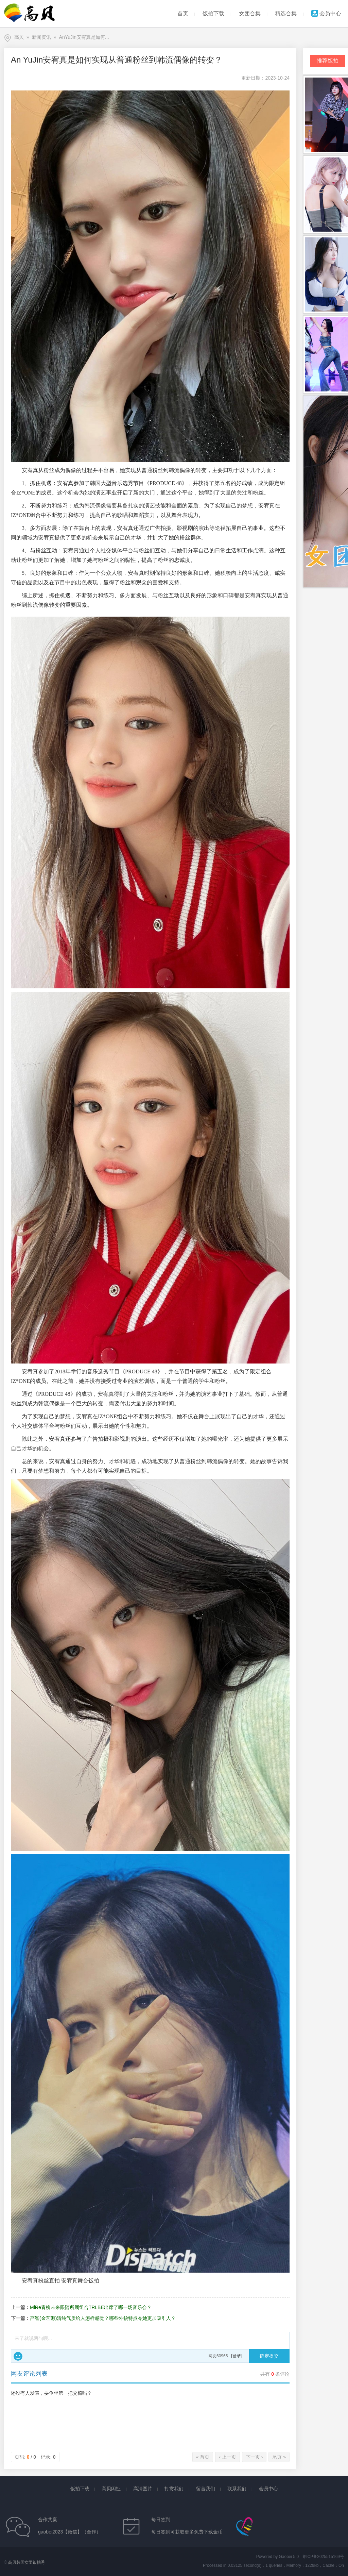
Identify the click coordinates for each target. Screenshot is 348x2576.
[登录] (236, 2356)
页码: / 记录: (35, 2457)
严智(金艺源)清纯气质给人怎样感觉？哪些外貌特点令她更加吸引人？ (103, 2318)
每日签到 (160, 2519)
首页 (182, 13)
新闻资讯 (41, 37)
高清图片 (142, 2488)
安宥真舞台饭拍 (80, 2281)
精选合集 (286, 13)
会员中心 (326, 13)
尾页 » (279, 2457)
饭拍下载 (213, 13)
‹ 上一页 (227, 2457)
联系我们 (236, 2488)
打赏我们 (174, 2488)
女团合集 (250, 13)
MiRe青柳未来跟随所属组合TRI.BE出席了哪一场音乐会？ (91, 2307)
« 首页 (203, 2457)
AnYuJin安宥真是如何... (84, 37)
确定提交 (269, 2356)
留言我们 (205, 2488)
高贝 (19, 37)
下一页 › (254, 2457)
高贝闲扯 (111, 2488)
